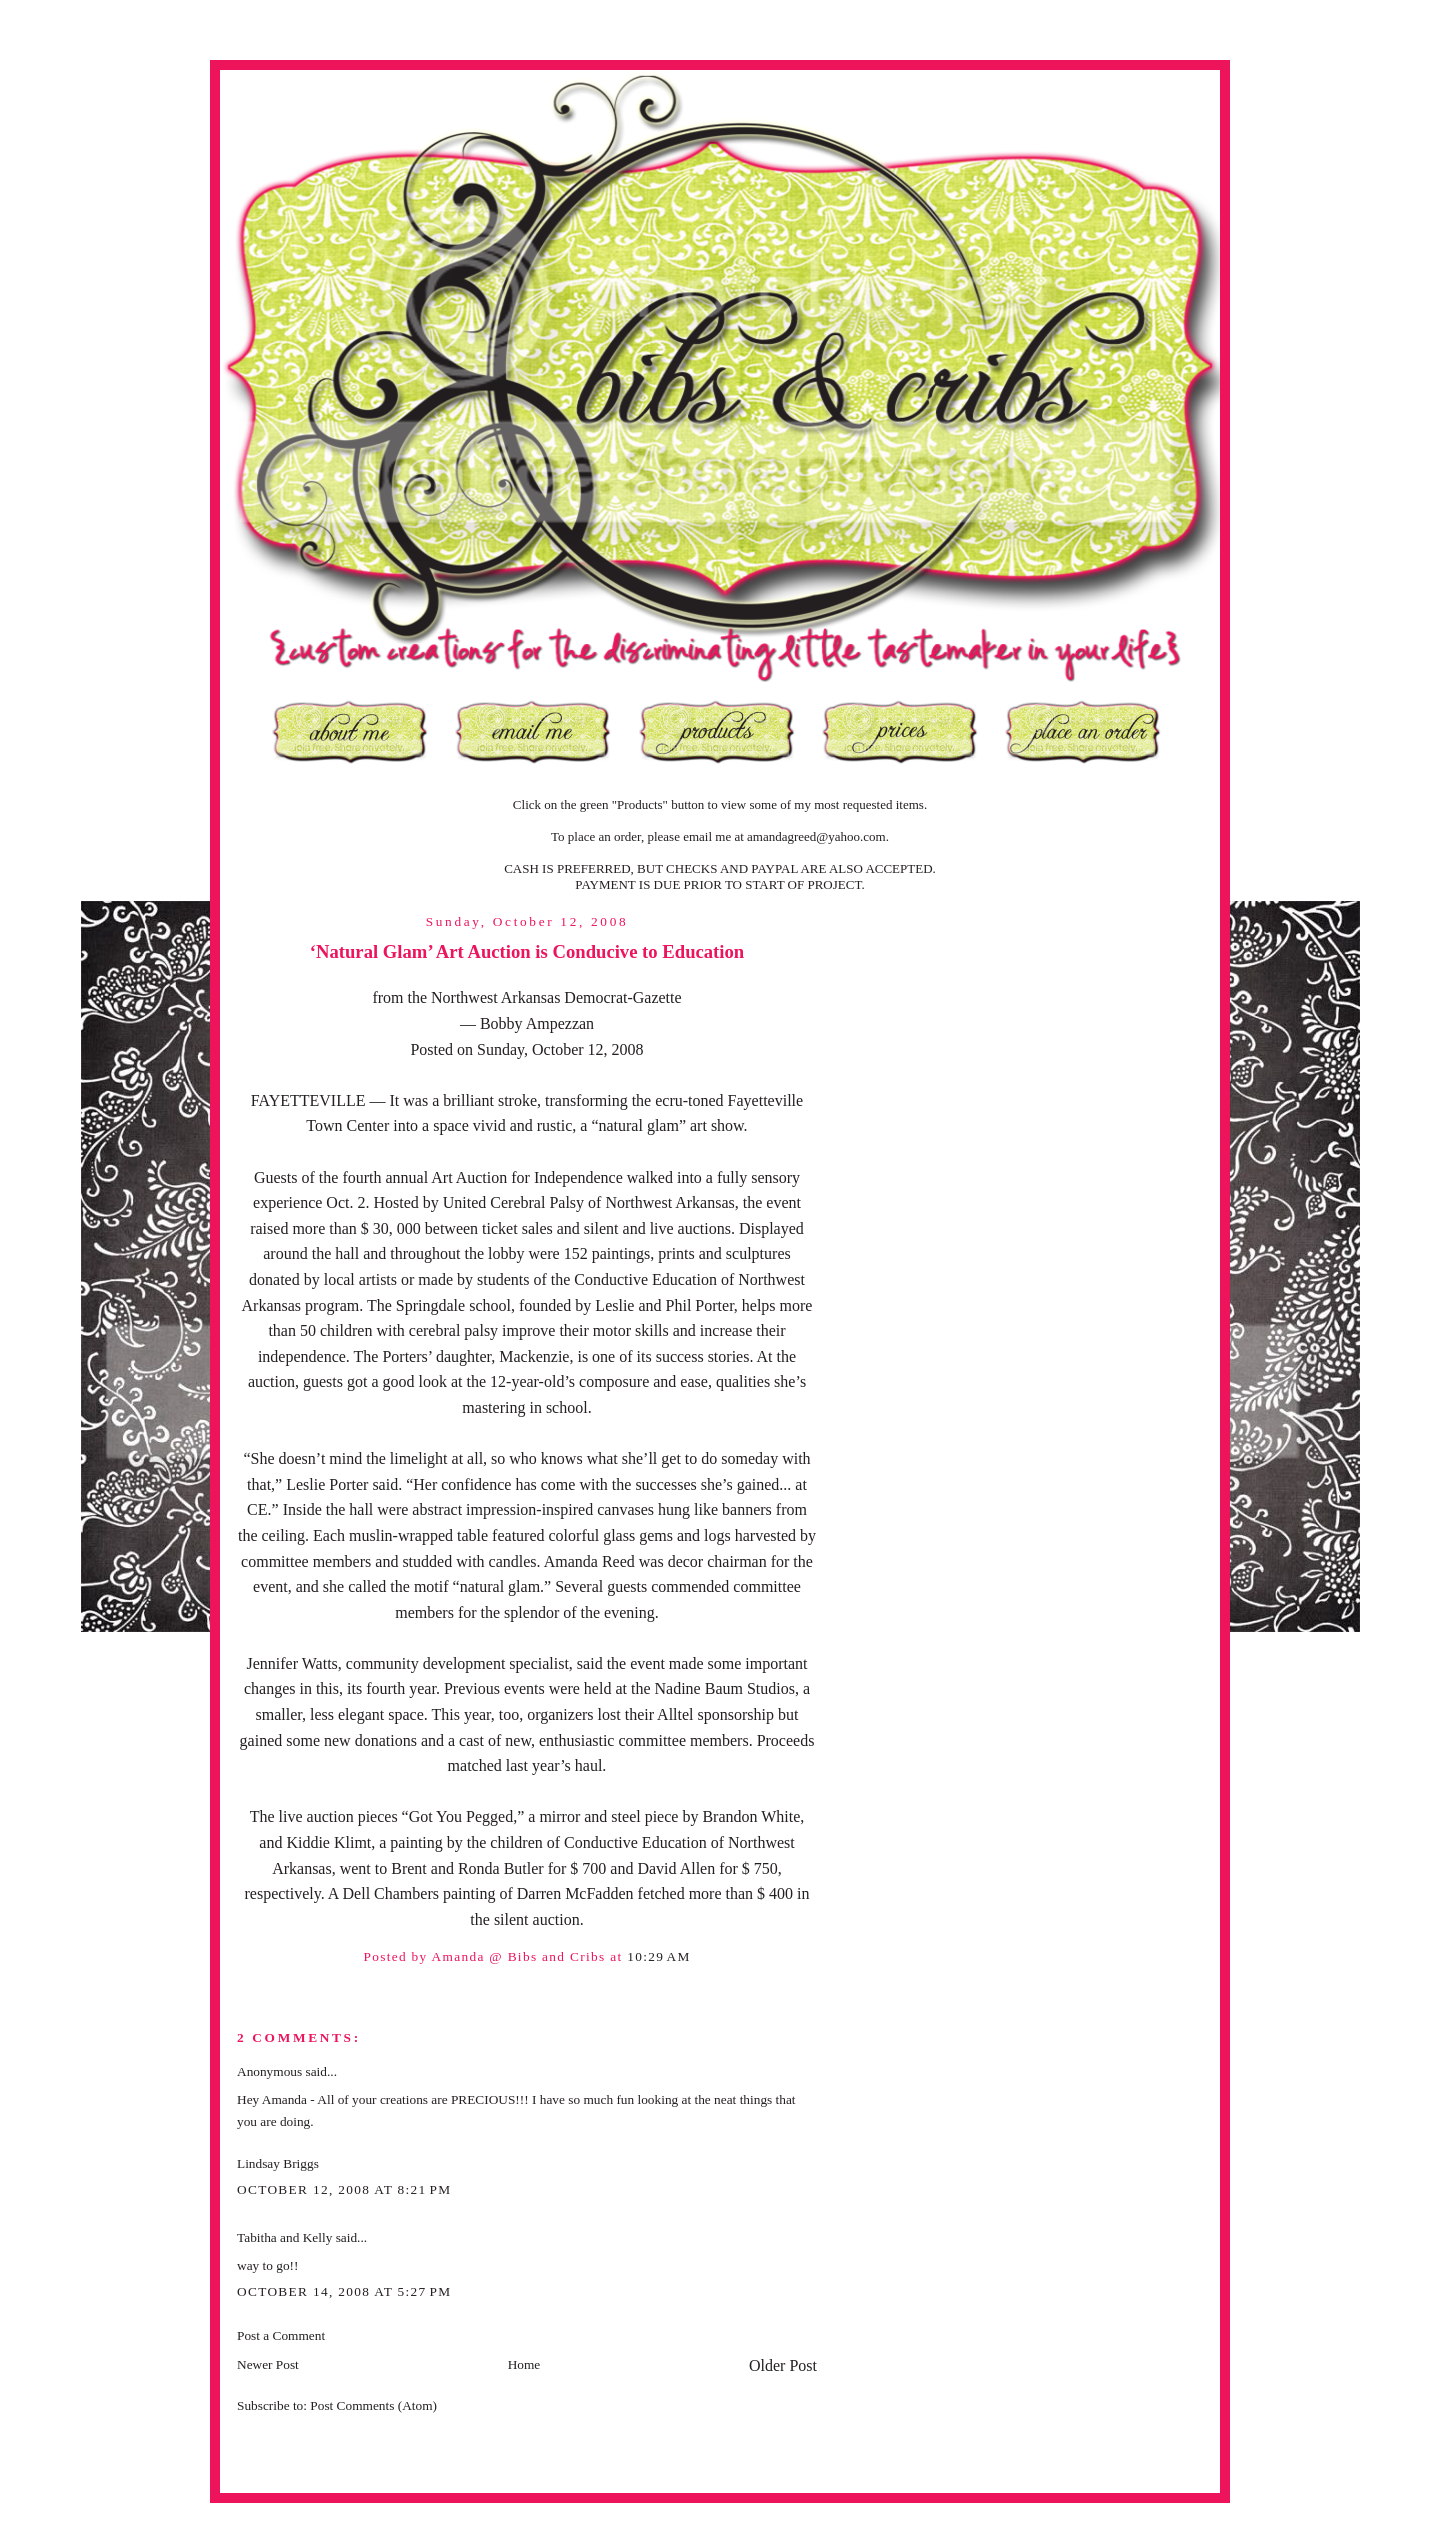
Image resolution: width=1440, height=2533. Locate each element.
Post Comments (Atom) (373, 2405)
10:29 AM (658, 1956)
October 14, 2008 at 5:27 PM (344, 2291)
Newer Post (268, 2364)
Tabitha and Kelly (284, 2237)
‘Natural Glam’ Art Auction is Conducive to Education (527, 951)
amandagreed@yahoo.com (816, 836)
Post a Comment (281, 2335)
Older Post (783, 2365)
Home (524, 2364)
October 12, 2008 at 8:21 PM (344, 2189)
